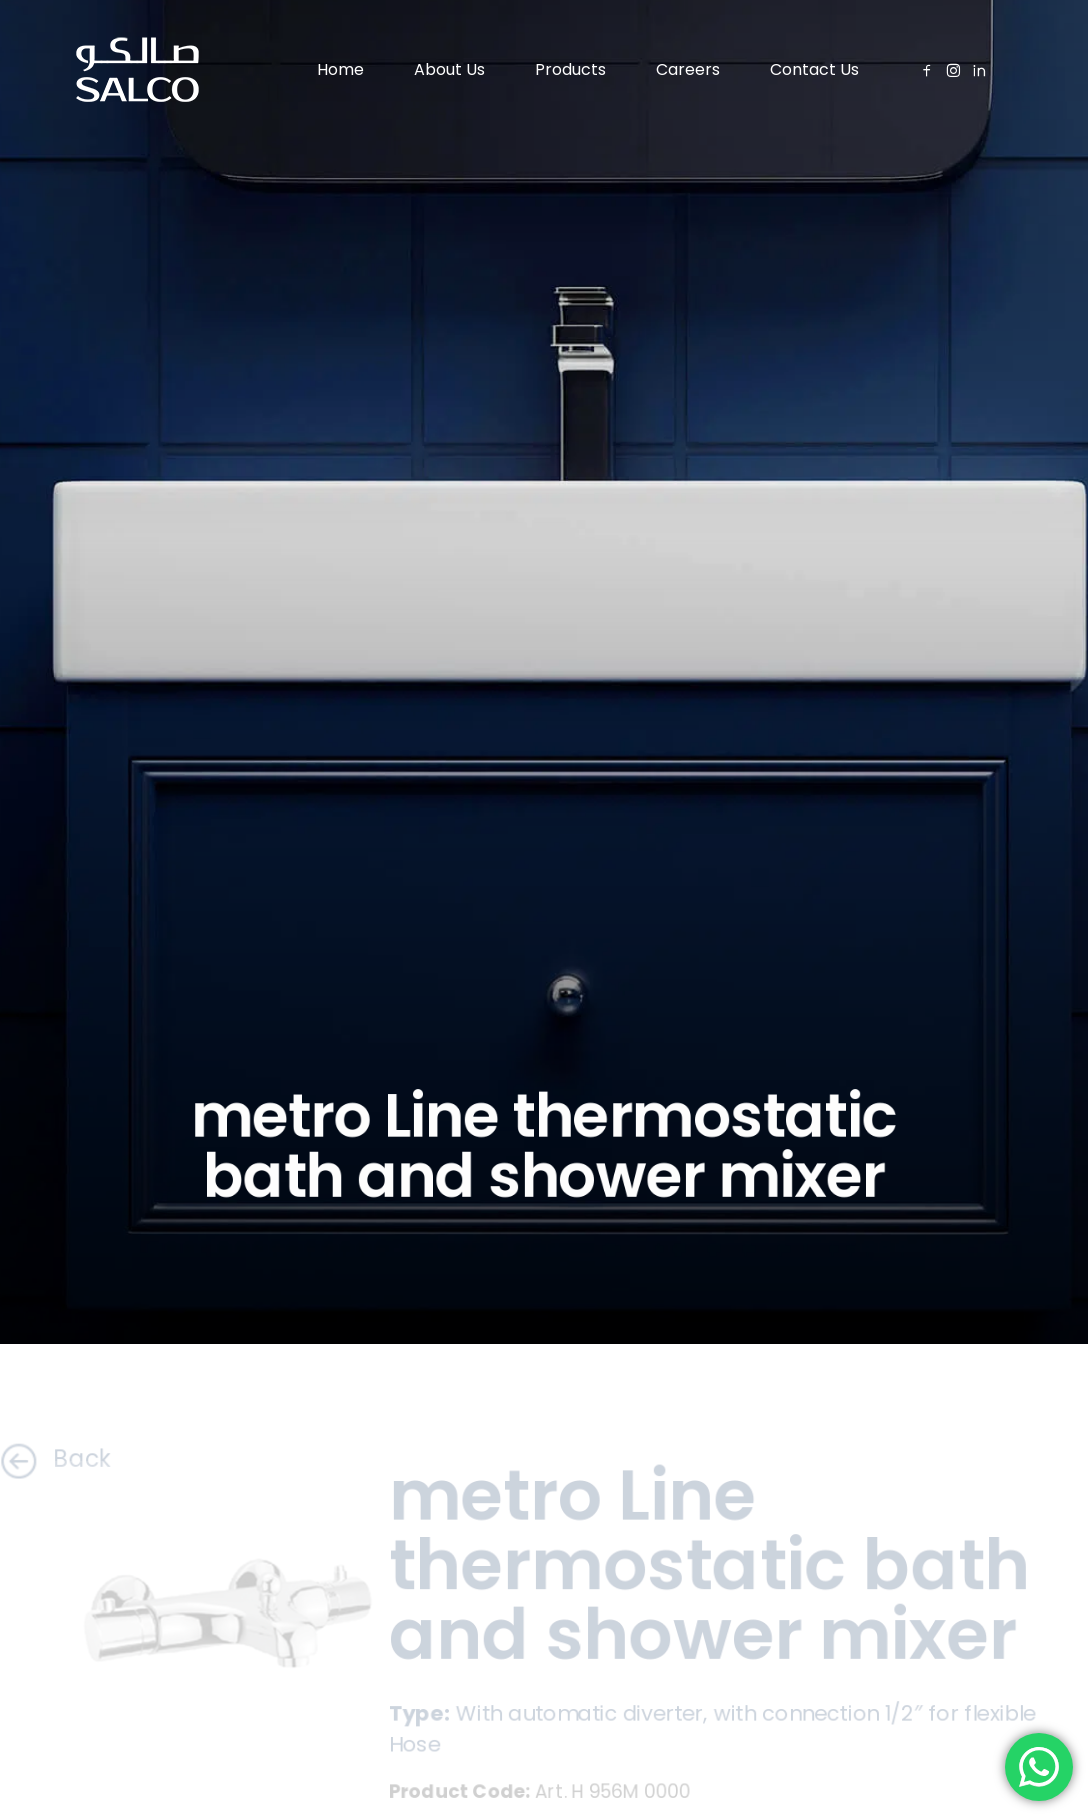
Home (340, 69)
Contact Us (814, 69)
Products (570, 69)
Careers (688, 69)
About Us (449, 69)
